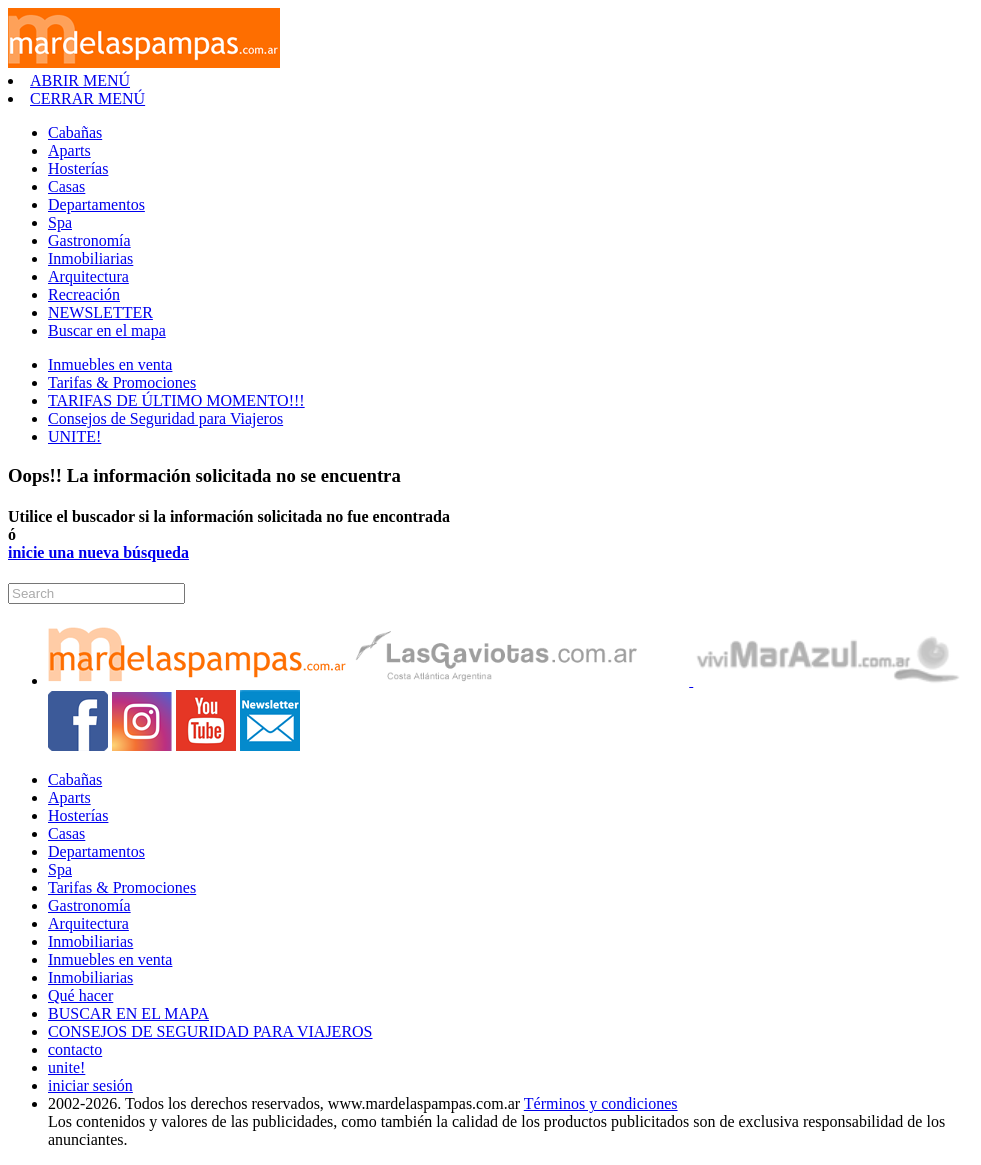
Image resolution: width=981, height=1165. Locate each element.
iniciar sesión (90, 1085)
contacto (75, 1049)
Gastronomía (89, 240)
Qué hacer (80, 995)
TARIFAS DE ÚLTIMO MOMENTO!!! (176, 400)
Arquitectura (88, 276)
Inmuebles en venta (110, 364)
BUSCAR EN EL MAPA (128, 1013)
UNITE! (74, 436)
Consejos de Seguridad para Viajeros (165, 418)
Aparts (69, 150)
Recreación (84, 294)
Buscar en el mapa (107, 330)
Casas (66, 186)
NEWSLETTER (100, 312)
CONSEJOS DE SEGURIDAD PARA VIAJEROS (210, 1031)
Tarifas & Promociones (122, 382)
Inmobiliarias (90, 258)
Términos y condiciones (601, 1103)
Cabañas (75, 132)
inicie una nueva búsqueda (98, 552)
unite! (66, 1067)
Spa (60, 222)
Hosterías (78, 168)
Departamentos (96, 204)
